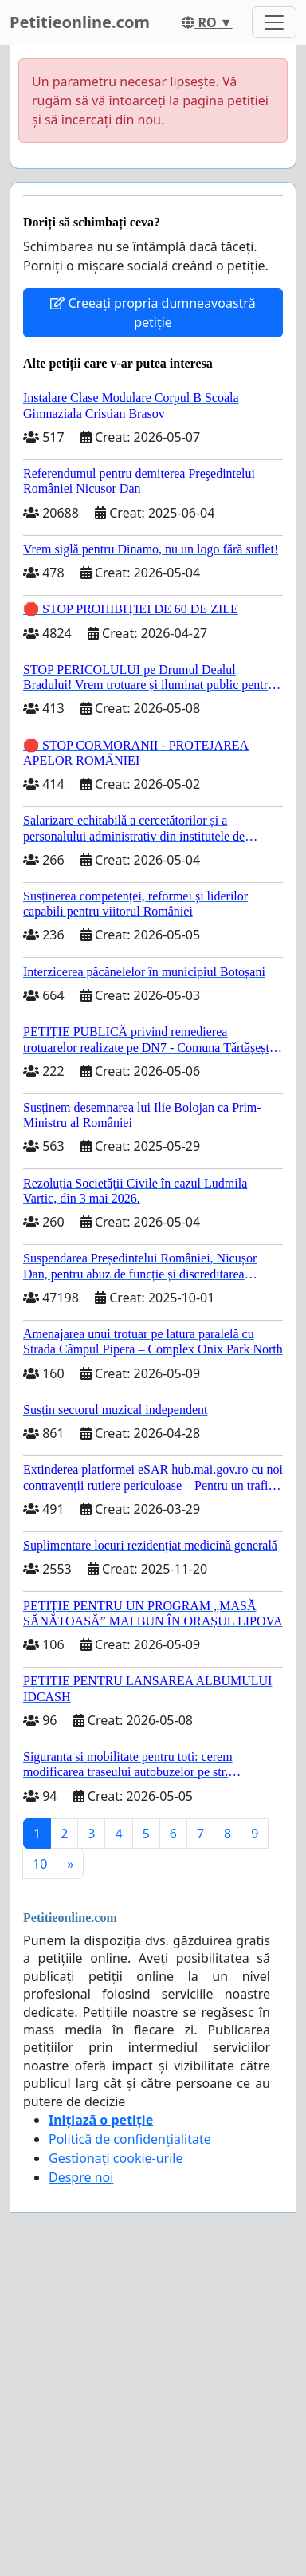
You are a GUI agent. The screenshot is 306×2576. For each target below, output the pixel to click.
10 (40, 1864)
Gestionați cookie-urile (116, 2158)
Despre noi (81, 2177)
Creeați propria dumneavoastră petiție (152, 312)
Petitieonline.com (80, 22)
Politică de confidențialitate (130, 2139)
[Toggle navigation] (274, 22)
